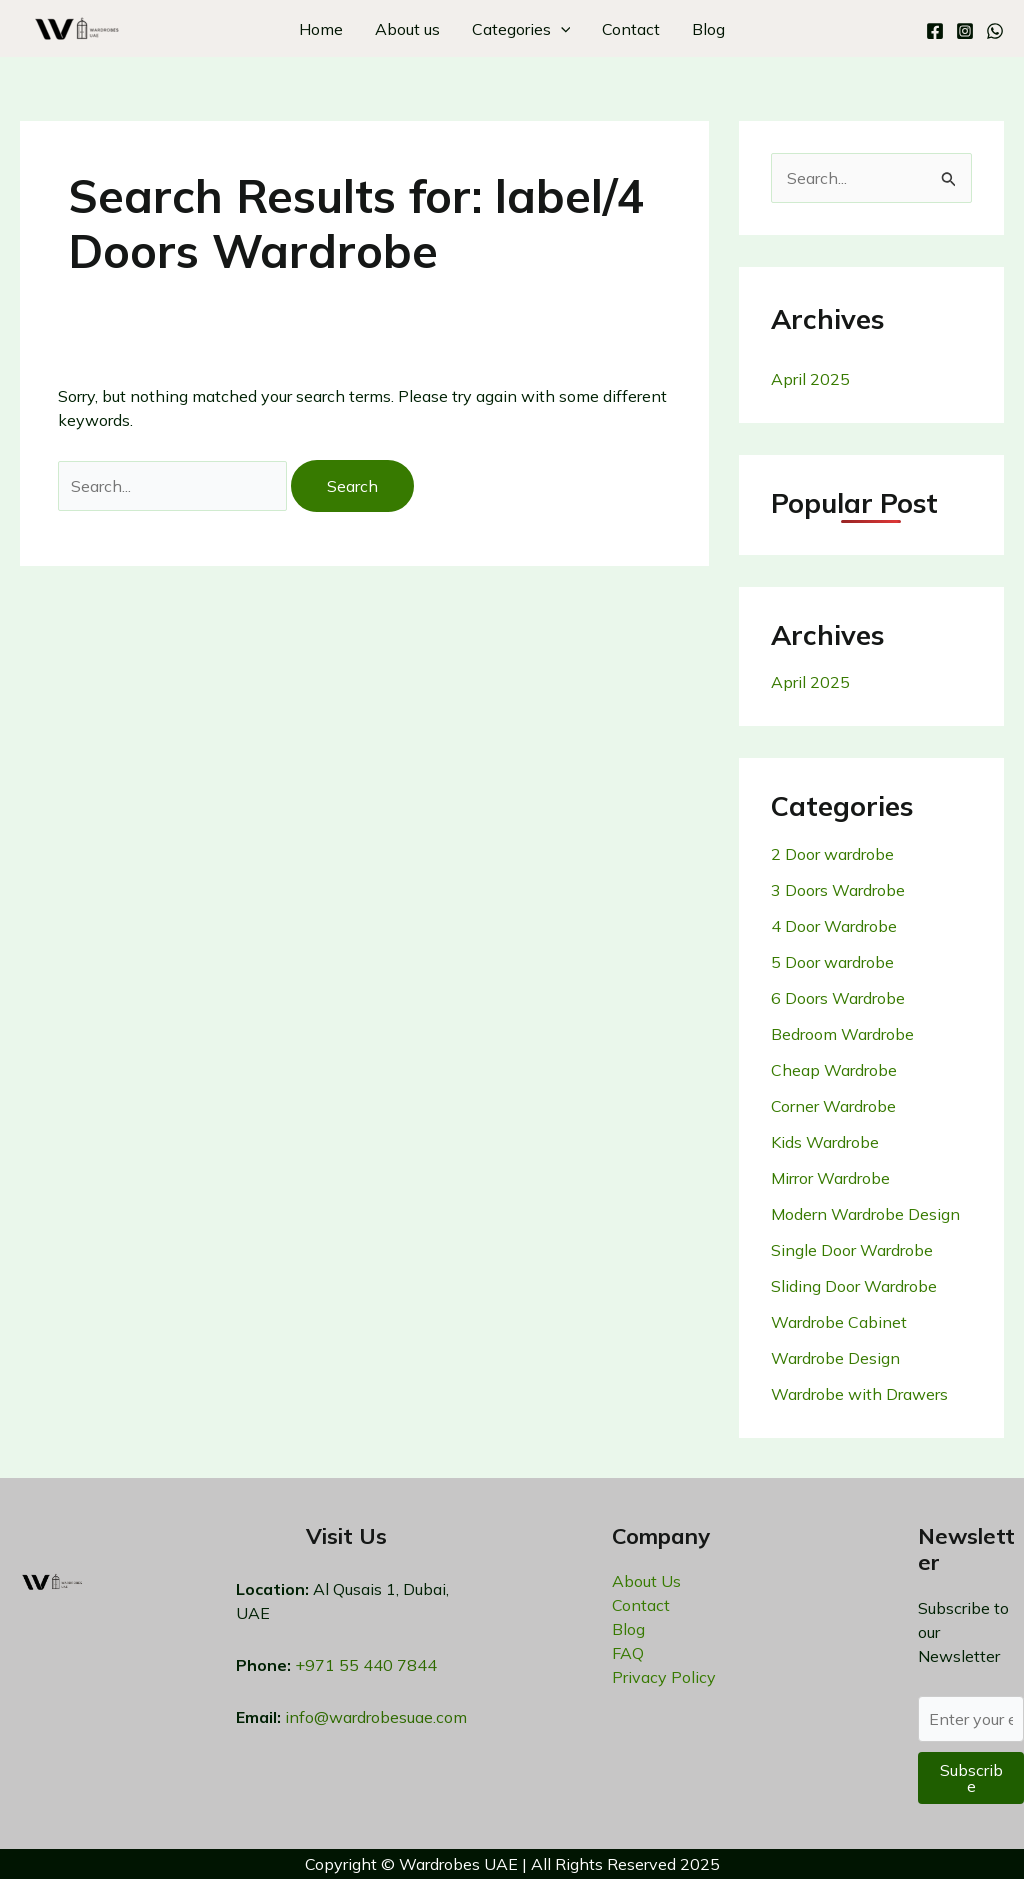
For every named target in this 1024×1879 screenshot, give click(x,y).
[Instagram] (965, 31)
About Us (646, 1581)
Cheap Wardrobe (834, 1070)
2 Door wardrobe (832, 854)
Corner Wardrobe (833, 1106)
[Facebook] (935, 31)
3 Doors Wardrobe (838, 890)
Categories (521, 29)
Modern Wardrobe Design (865, 1214)
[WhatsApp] (995, 31)
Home (321, 29)
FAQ (628, 1653)
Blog (708, 29)
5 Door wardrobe (832, 962)
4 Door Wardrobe (834, 926)
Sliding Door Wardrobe (854, 1286)
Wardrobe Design (835, 1358)
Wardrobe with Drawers (859, 1394)
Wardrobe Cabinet (839, 1322)
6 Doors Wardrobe (838, 998)
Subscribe (971, 1778)
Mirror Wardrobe (830, 1178)
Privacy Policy (664, 1677)
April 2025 (810, 379)
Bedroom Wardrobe (842, 1034)
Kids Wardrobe (825, 1142)
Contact (631, 29)
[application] (561, 29)
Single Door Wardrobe (852, 1250)
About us (407, 29)
